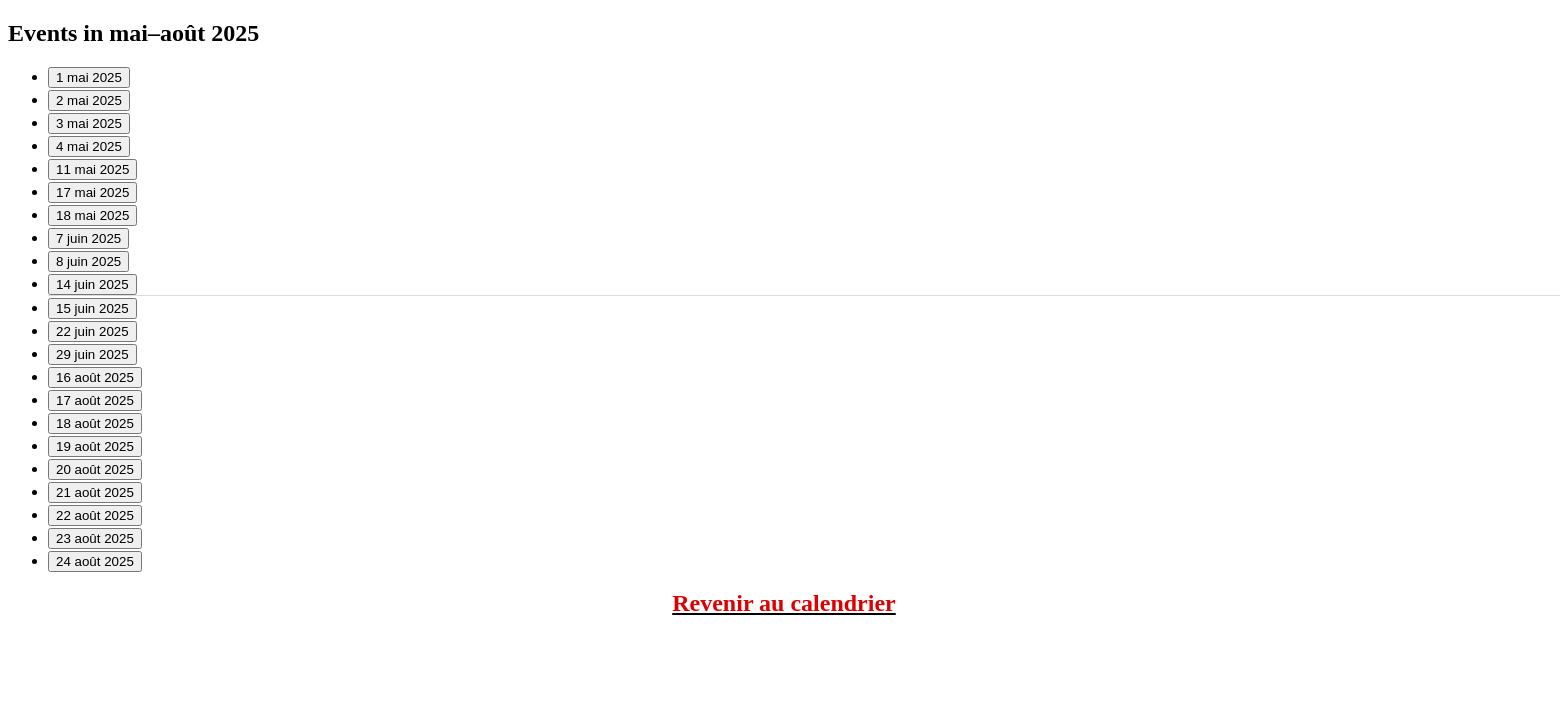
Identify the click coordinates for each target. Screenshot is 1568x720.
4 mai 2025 (89, 146)
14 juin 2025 (92, 284)
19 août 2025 (95, 446)
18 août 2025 (95, 423)
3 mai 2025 (89, 123)
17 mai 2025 (92, 192)
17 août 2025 (95, 400)
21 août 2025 (95, 492)
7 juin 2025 (88, 238)
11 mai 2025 (92, 169)
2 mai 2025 (89, 100)
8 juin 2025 (88, 261)
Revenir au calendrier (784, 603)
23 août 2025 (95, 538)
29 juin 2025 (92, 354)
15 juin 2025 (92, 308)
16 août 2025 (95, 377)
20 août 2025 (95, 469)
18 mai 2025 (92, 215)
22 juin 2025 (92, 331)
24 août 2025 (95, 561)
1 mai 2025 (89, 77)
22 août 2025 (95, 515)
